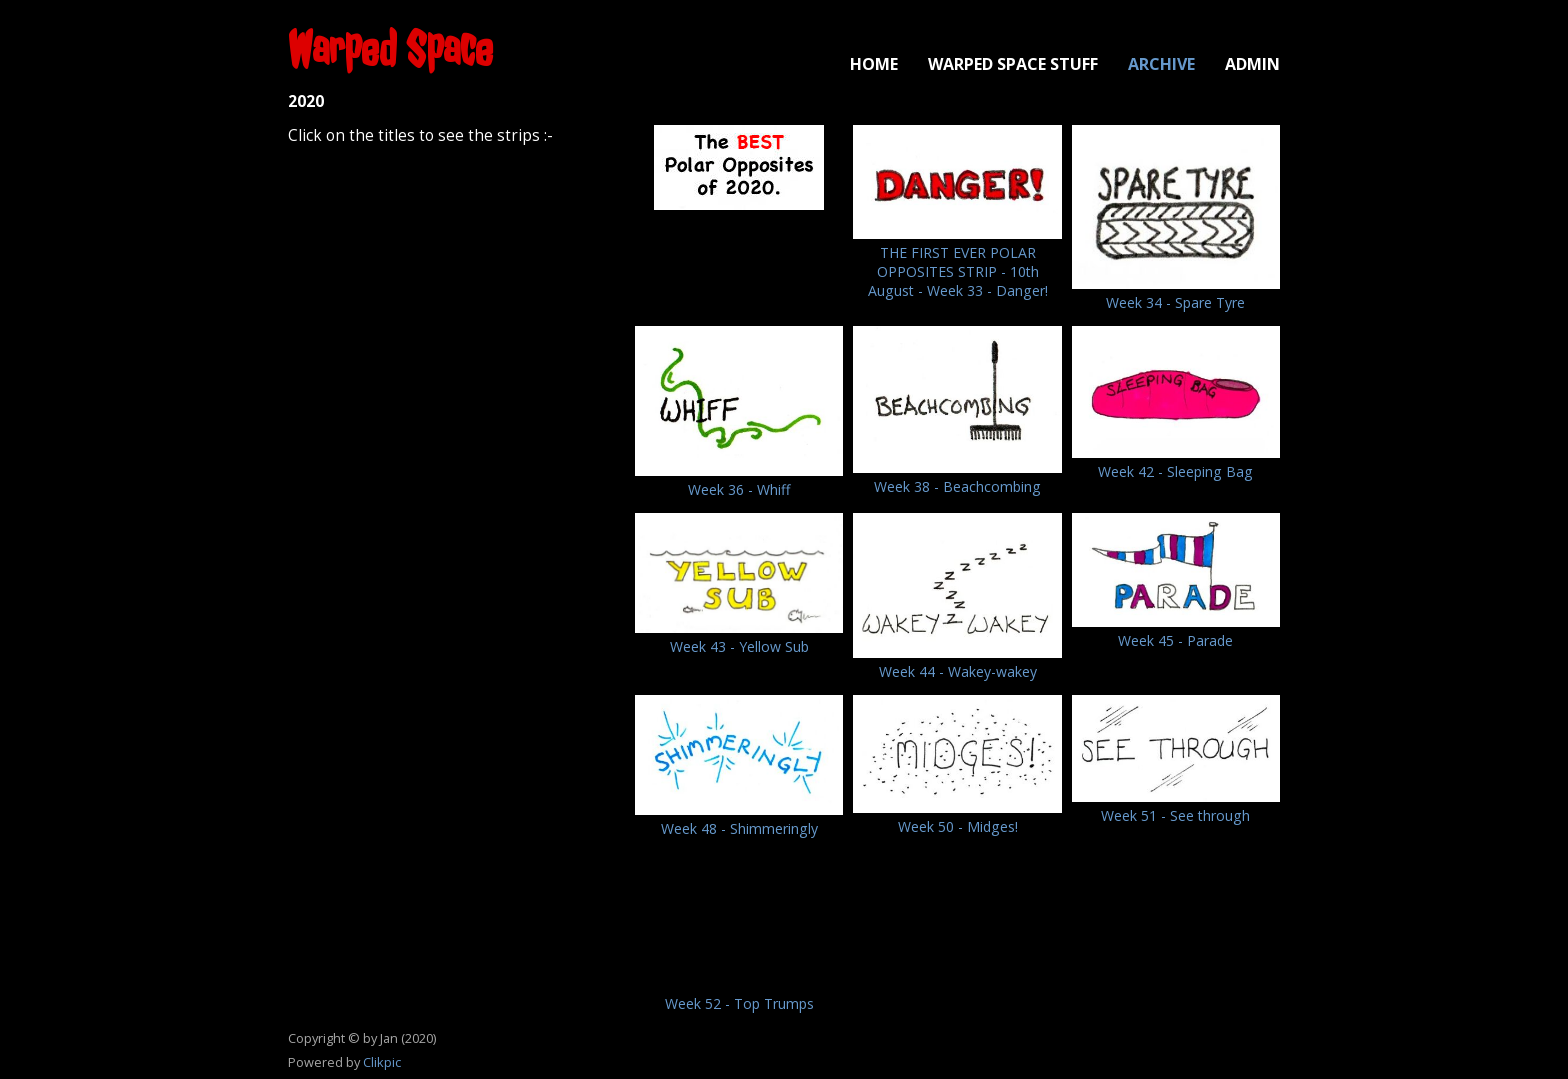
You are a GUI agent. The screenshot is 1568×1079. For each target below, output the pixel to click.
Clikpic (382, 1062)
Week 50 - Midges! (958, 826)
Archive (1161, 64)
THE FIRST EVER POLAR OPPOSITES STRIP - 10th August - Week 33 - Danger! (958, 271)
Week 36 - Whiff (739, 489)
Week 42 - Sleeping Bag (1175, 471)
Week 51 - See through (1175, 815)
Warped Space (390, 49)
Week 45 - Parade (1175, 640)
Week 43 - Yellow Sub (739, 646)
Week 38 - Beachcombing (957, 486)
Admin (1252, 64)
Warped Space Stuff (1013, 64)
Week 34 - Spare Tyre (1175, 302)
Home (874, 64)
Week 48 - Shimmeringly (739, 828)
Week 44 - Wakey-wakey (958, 671)
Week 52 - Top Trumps (739, 1003)
